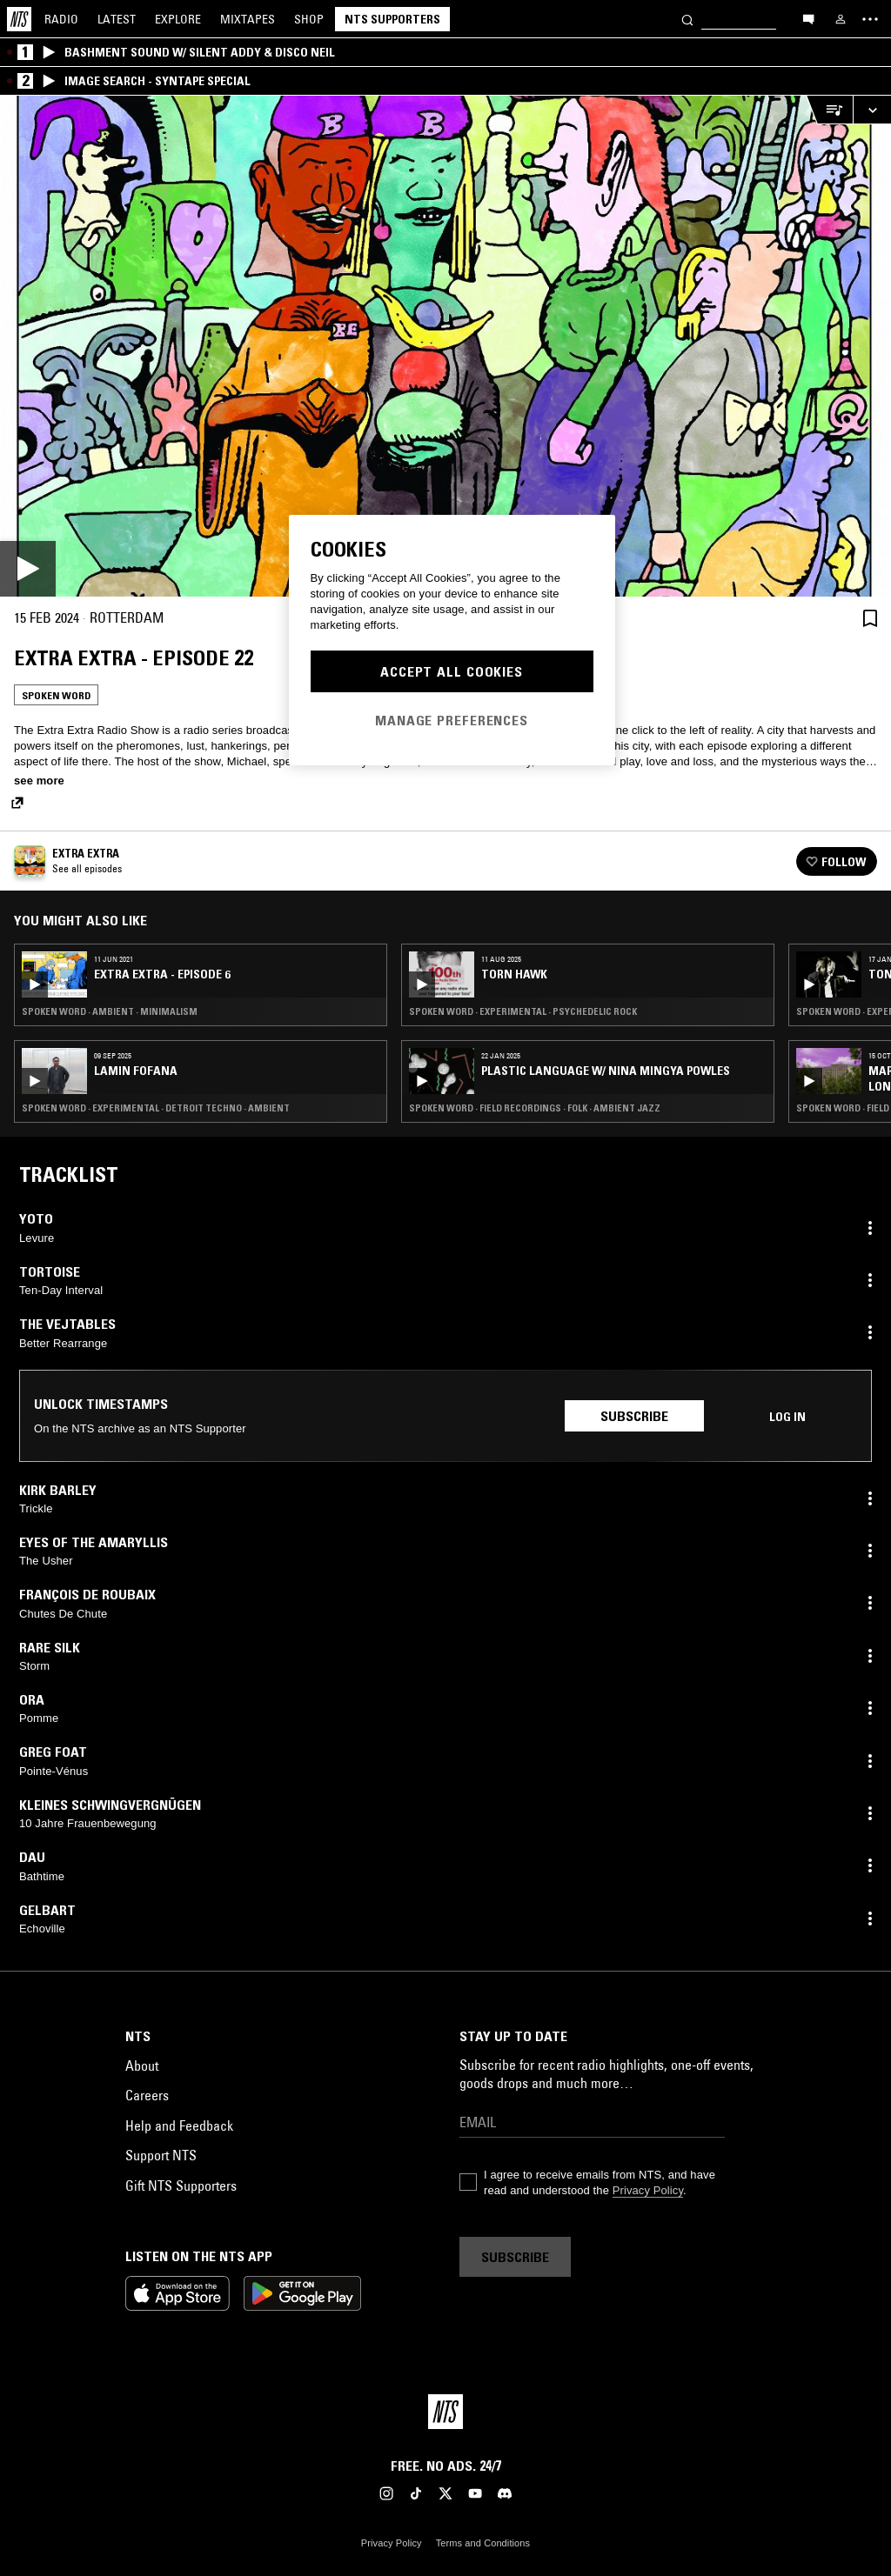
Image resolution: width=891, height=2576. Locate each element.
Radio (61, 19)
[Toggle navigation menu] (870, 19)
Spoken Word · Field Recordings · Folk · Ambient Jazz (534, 1108)
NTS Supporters (392, 19)
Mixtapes (247, 19)
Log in (787, 1417)
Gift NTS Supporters (181, 2185)
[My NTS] (840, 19)
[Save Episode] (870, 618)
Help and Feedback (179, 2125)
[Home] (19, 19)
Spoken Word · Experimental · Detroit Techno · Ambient (156, 1108)
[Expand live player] (872, 110)
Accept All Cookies (451, 671)
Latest (116, 19)
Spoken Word (56, 695)
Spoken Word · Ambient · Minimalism (110, 1011)
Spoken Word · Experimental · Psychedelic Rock (523, 1011)
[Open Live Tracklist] (829, 110)
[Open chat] (808, 18)
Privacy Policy (648, 2190)
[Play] (445, 346)
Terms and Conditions (483, 2543)
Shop (309, 19)
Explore (178, 19)
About (141, 2065)
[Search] (687, 19)
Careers (147, 2095)
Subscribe (634, 1416)
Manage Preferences (451, 720)
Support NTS (161, 2155)
